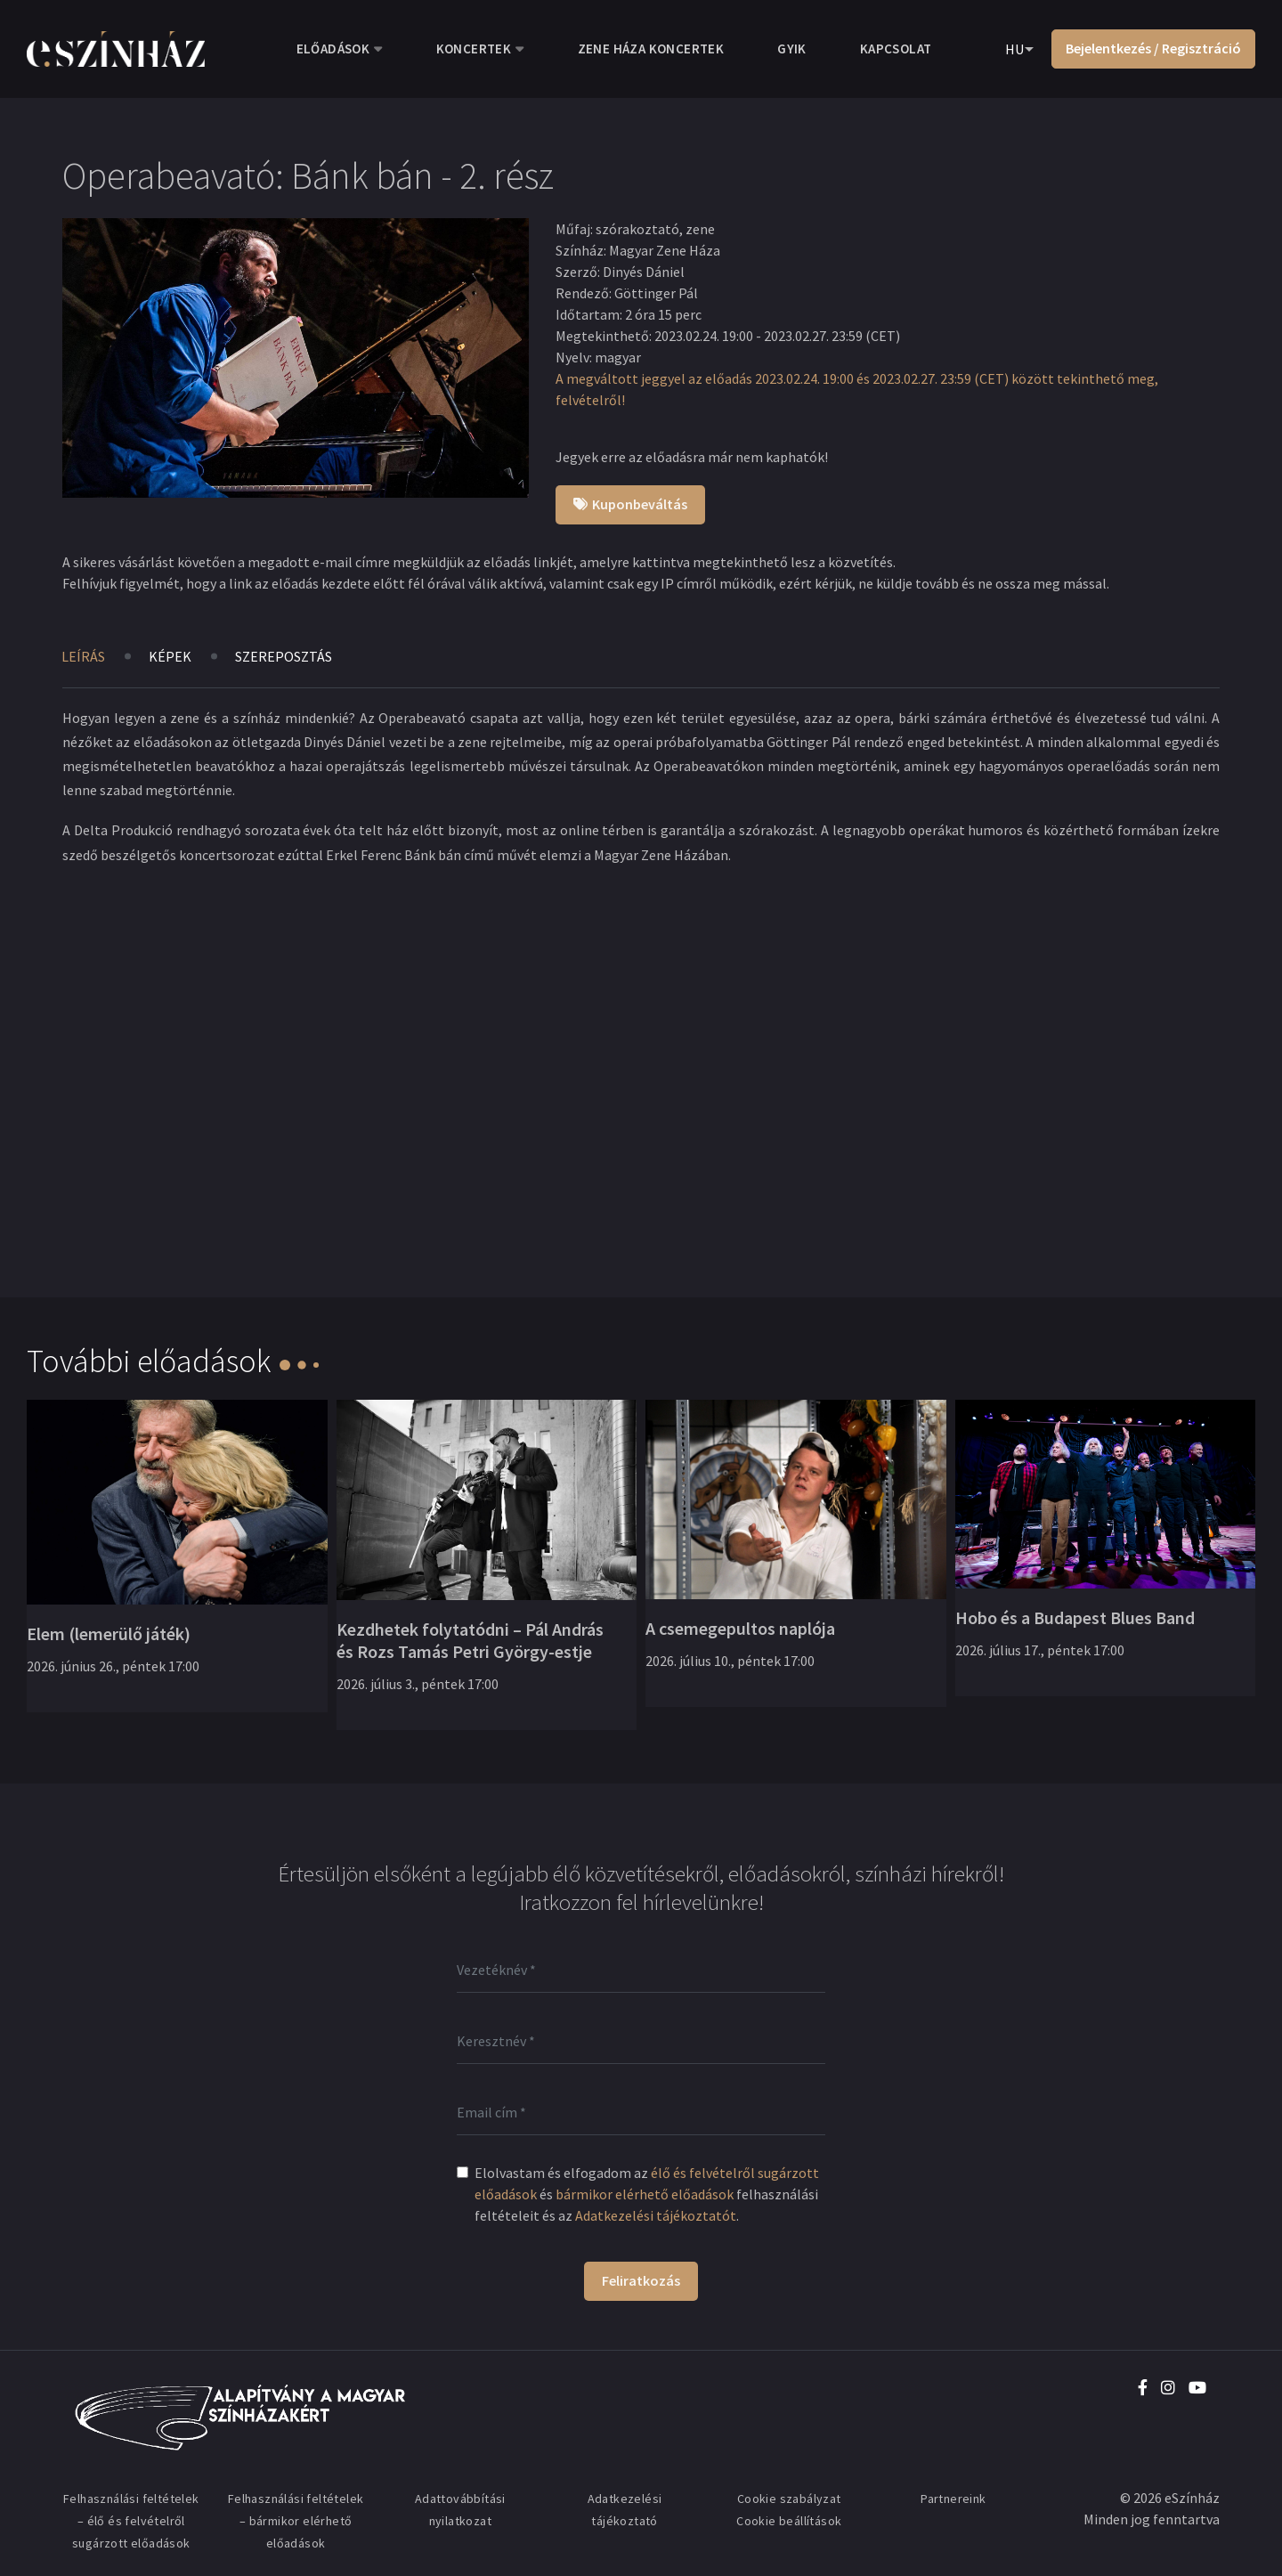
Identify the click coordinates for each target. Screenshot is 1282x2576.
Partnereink (953, 2499)
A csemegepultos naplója (740, 1628)
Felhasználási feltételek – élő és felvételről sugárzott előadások (131, 2521)
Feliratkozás (641, 2280)
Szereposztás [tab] (283, 656)
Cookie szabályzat (789, 2499)
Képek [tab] (170, 656)
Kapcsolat (896, 48)
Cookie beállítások (788, 2521)
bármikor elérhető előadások (645, 2194)
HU (1014, 49)
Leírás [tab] (83, 656)
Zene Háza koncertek (651, 48)
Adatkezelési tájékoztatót (655, 2215)
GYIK (792, 48)
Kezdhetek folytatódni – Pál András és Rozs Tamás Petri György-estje (470, 1640)
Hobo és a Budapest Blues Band (1075, 1617)
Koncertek (474, 48)
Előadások (333, 48)
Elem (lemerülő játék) (109, 1633)
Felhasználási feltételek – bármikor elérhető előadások (296, 2521)
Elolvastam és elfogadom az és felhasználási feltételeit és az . (647, 2194)
